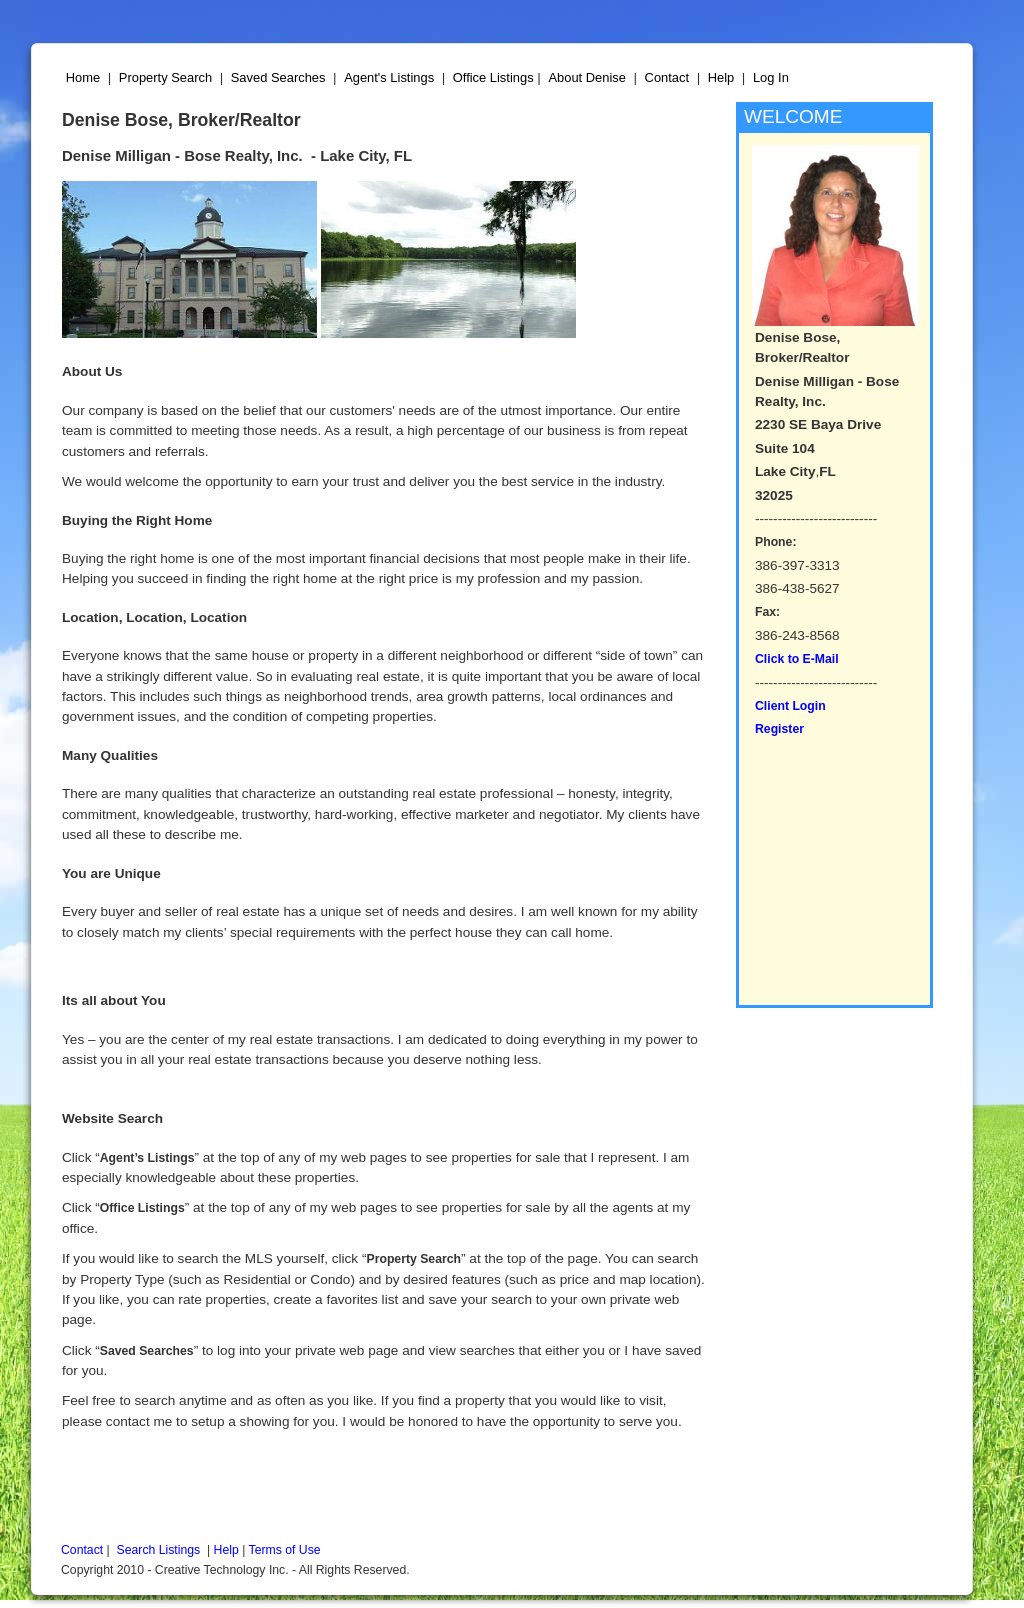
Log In (771, 77)
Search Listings (159, 1550)
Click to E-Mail (797, 659)
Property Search (165, 77)
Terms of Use (285, 1550)
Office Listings (493, 77)
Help (721, 77)
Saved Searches (278, 77)
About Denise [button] (587, 77)
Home (83, 77)
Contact (667, 77)
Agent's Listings (389, 77)
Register (779, 729)
